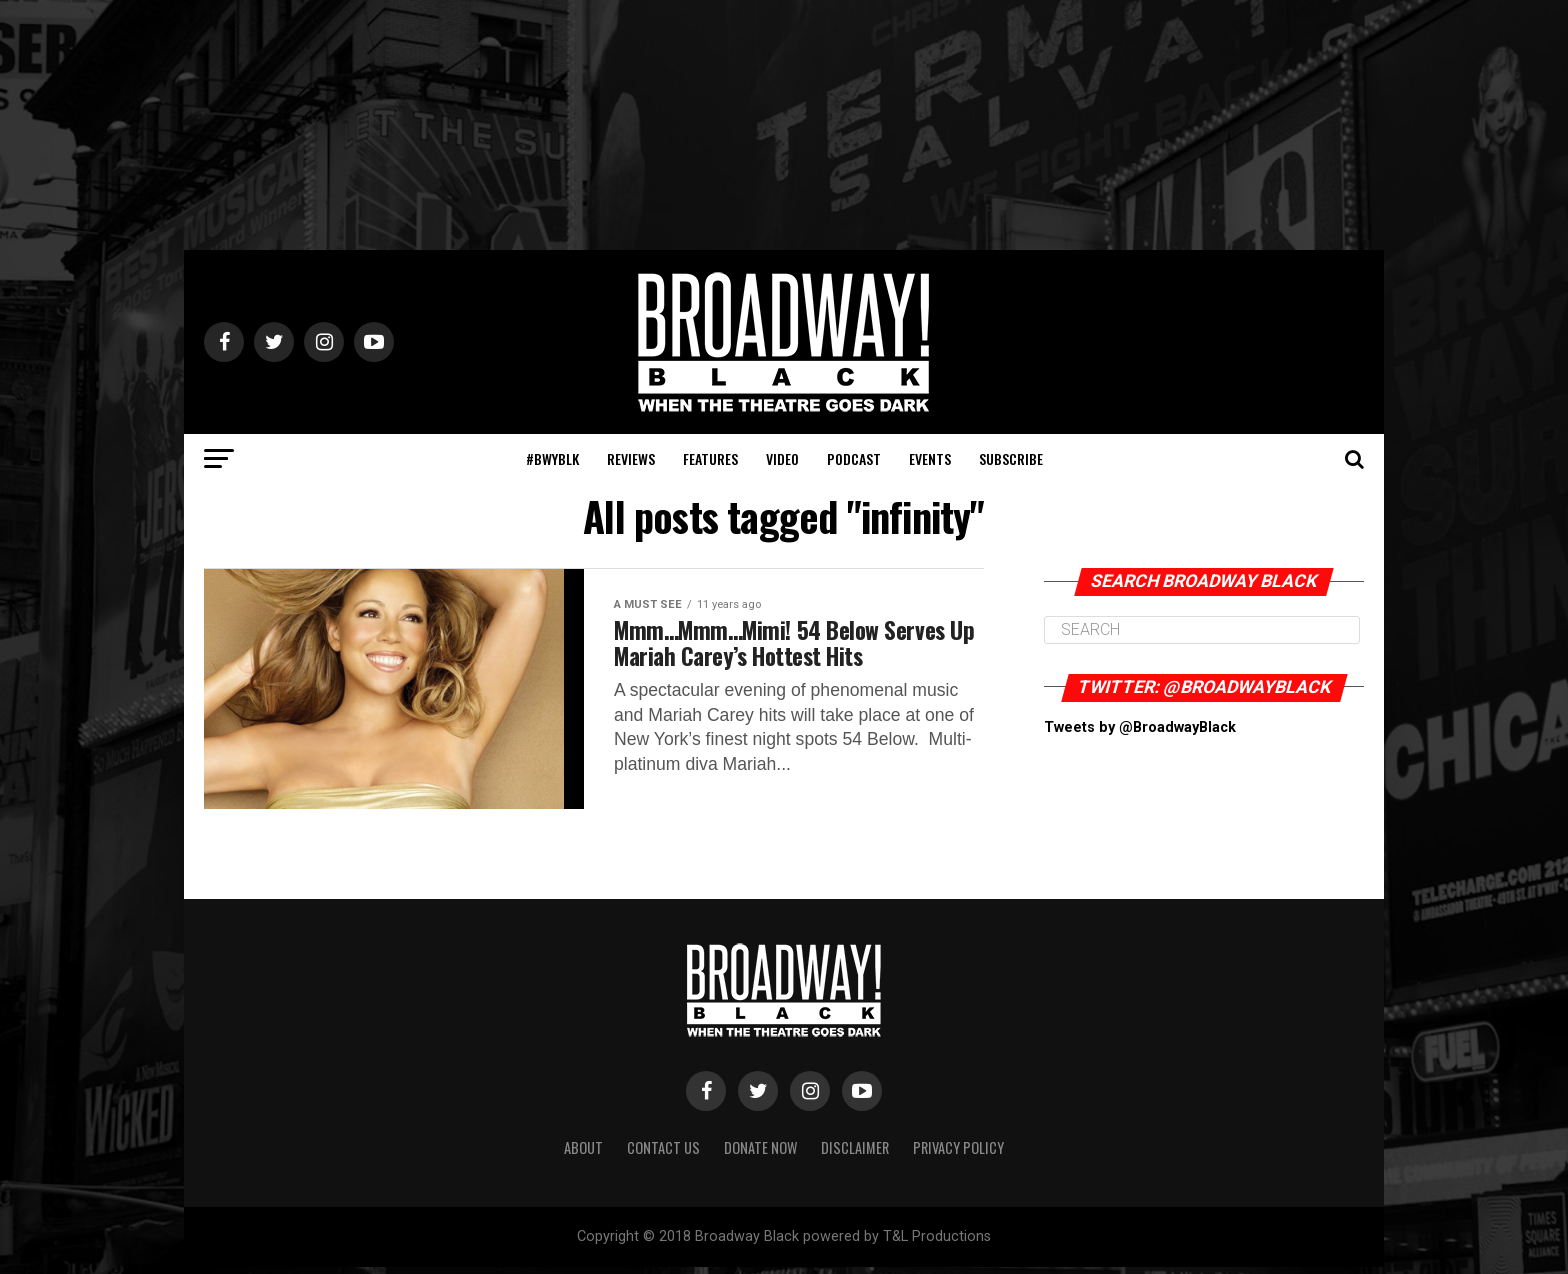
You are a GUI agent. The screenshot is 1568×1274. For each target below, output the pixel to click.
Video (782, 458)
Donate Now (760, 1153)
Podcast (854, 458)
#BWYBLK (552, 458)
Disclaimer (855, 1153)
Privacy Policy (958, 1153)
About (583, 1153)
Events (930, 458)
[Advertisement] (784, 125)
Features (710, 458)
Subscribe (1011, 458)
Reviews (631, 458)
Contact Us (663, 1153)
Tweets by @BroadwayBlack (1140, 727)
